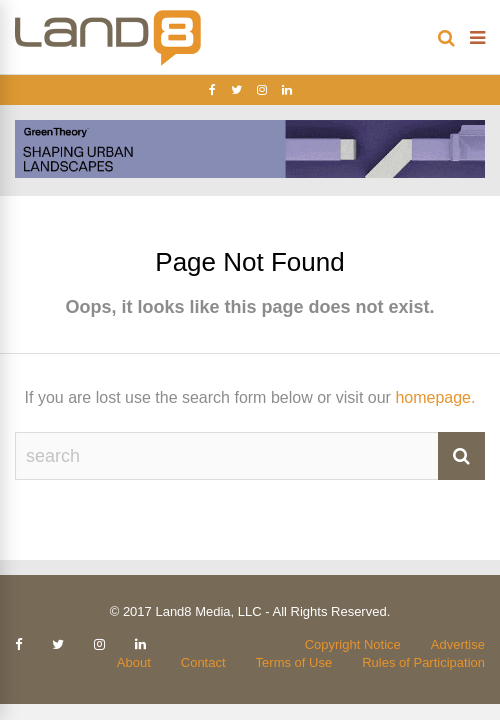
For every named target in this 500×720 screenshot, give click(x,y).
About (134, 662)
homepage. (435, 397)
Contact (203, 662)
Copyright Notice (353, 644)
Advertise (458, 644)
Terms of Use (294, 662)
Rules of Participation (423, 662)
